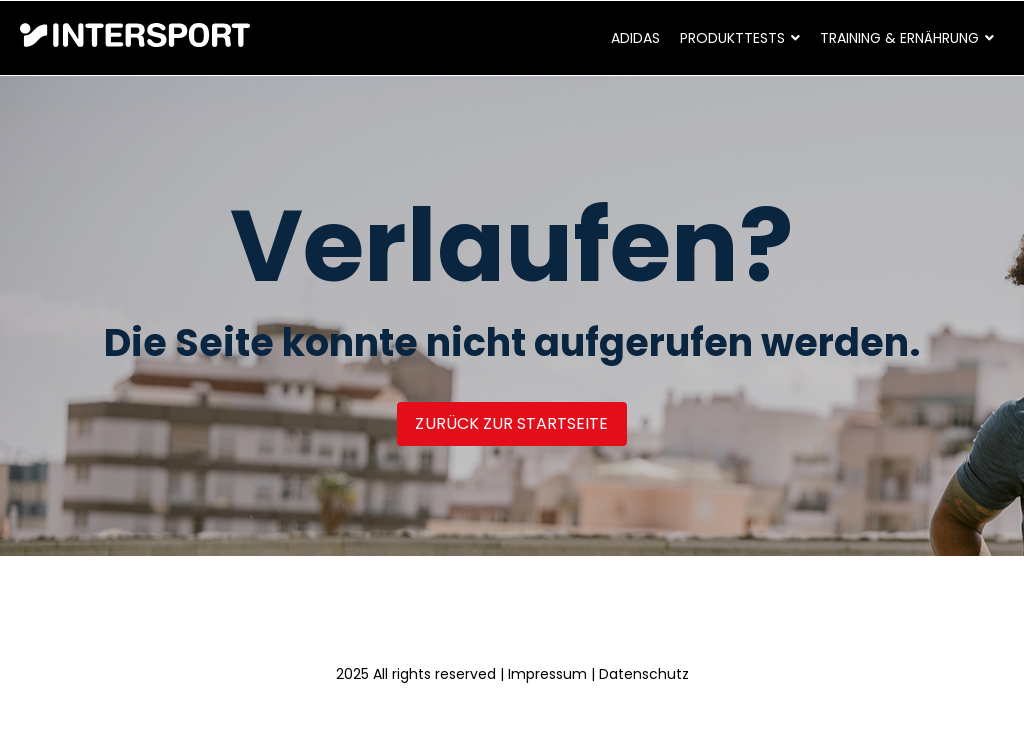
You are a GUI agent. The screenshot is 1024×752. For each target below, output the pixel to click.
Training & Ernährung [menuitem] (899, 38)
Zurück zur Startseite (511, 423)
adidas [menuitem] (635, 38)
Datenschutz (644, 674)
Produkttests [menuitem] (732, 38)
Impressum (547, 674)
